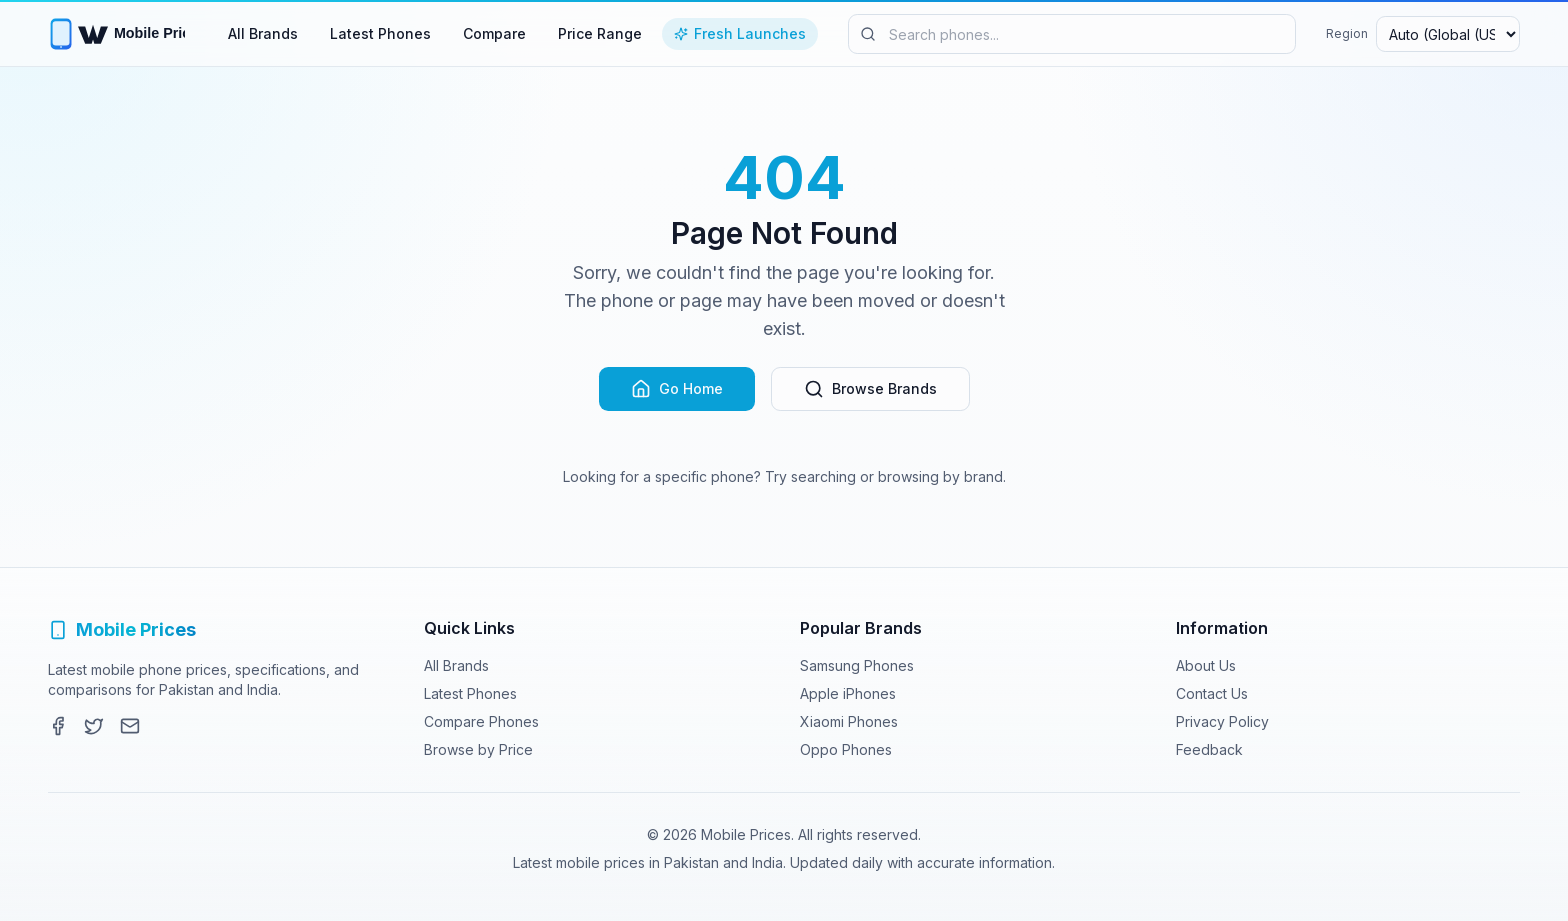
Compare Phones (481, 721)
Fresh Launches (740, 33)
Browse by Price (478, 749)
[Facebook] (58, 726)
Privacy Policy (1222, 721)
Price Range (600, 33)
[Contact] (130, 726)
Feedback (1209, 749)
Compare (494, 33)
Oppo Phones (846, 749)
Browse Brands (870, 389)
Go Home (677, 389)
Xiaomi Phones (849, 721)
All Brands (263, 33)
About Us (1206, 665)
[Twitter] (94, 726)
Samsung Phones (857, 665)
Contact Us (1212, 693)
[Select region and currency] (1448, 34)
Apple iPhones (848, 693)
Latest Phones (380, 33)
